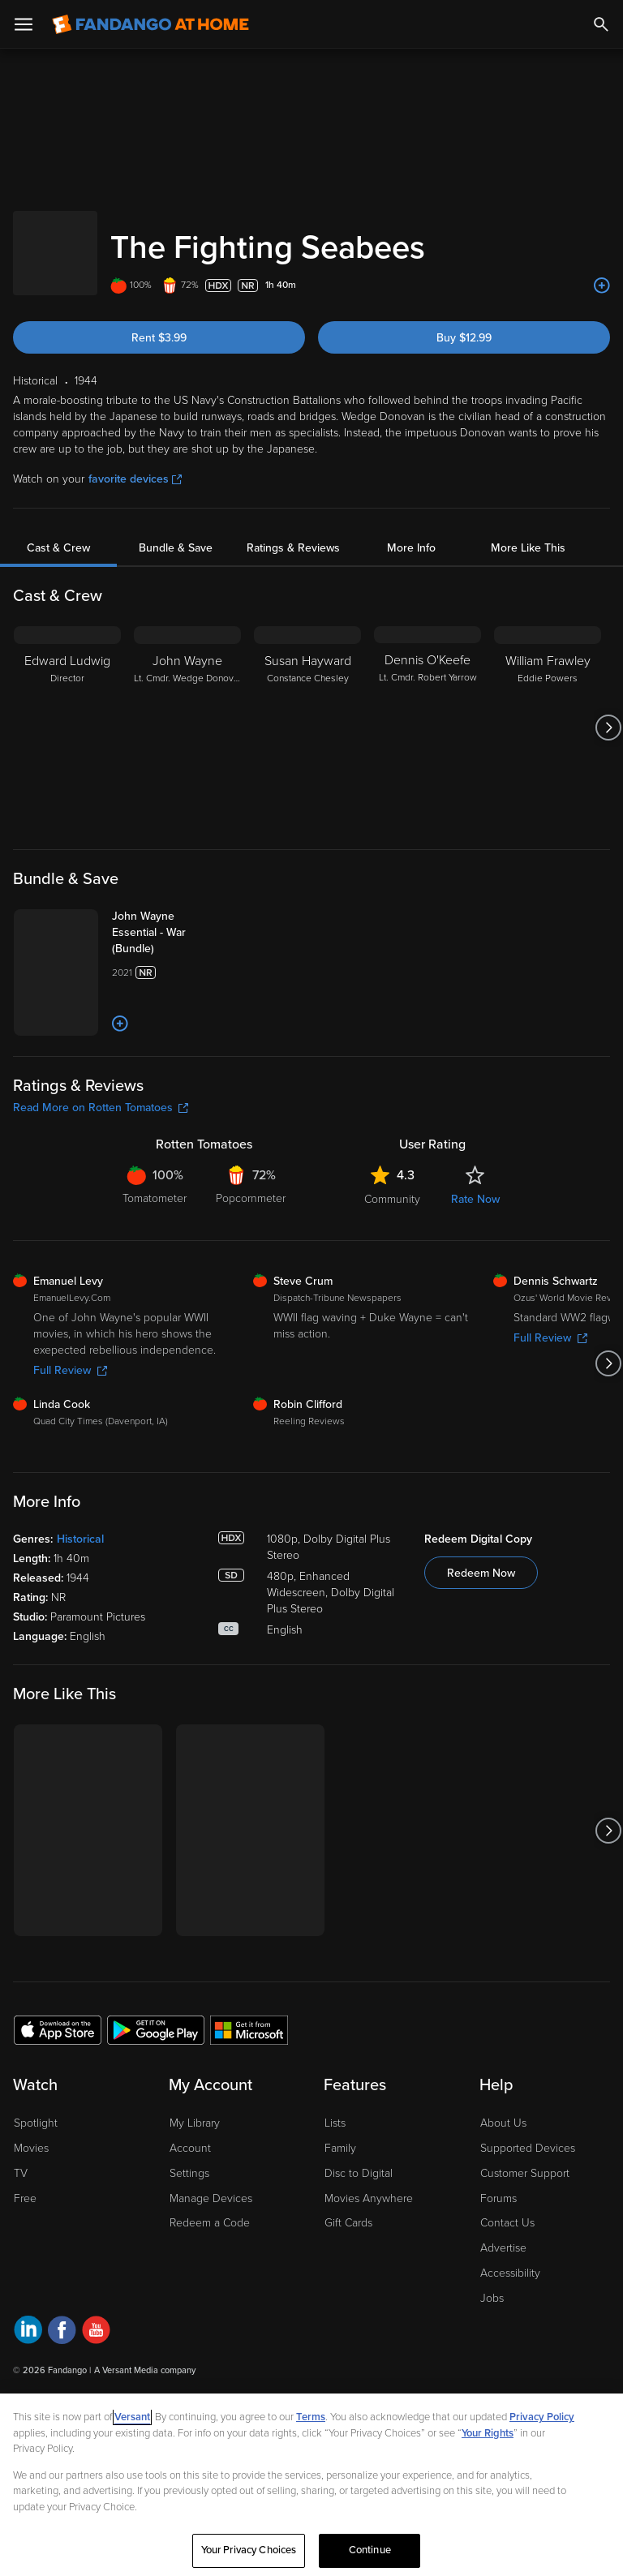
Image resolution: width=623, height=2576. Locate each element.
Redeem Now (481, 1641)
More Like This (528, 532)
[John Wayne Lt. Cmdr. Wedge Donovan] (187, 711)
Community (392, 1267)
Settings (189, 2241)
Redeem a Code (210, 2291)
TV (21, 2241)
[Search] (601, 24)
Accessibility (510, 2341)
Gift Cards (348, 2291)
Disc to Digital (358, 2241)
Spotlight (36, 2191)
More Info (411, 532)
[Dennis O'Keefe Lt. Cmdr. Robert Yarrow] (427, 711)
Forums (498, 2266)
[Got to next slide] (608, 711)
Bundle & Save (176, 532)
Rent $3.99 (159, 321)
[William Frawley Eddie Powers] (547, 711)
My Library (195, 2191)
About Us (503, 2191)
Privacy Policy (541, 2417)
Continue (370, 2550)
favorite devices (135, 463)
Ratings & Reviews (293, 532)
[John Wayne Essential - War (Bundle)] (204, 916)
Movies (31, 2216)
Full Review (70, 1438)
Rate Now (475, 1267)
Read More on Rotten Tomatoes (100, 1176)
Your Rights (487, 2433)
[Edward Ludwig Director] (67, 711)
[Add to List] (602, 269)
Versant (132, 2417)
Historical (80, 1607)
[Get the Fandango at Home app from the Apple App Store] (57, 2097)
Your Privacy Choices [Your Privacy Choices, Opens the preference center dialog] (249, 2550)
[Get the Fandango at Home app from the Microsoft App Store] (249, 2097)
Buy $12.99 (464, 321)
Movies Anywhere (368, 2266)
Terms (310, 2417)
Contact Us (507, 2291)
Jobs (492, 2366)
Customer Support (524, 2241)
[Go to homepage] (150, 24)
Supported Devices (527, 2216)
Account (190, 2216)
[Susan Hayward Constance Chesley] (307, 711)
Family (340, 2216)
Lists (335, 2191)
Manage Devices (211, 2266)
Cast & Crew (58, 532)
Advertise (503, 2316)
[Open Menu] (23, 24)
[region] (311, 2485)
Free (25, 2266)
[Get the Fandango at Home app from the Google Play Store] (155, 2097)
